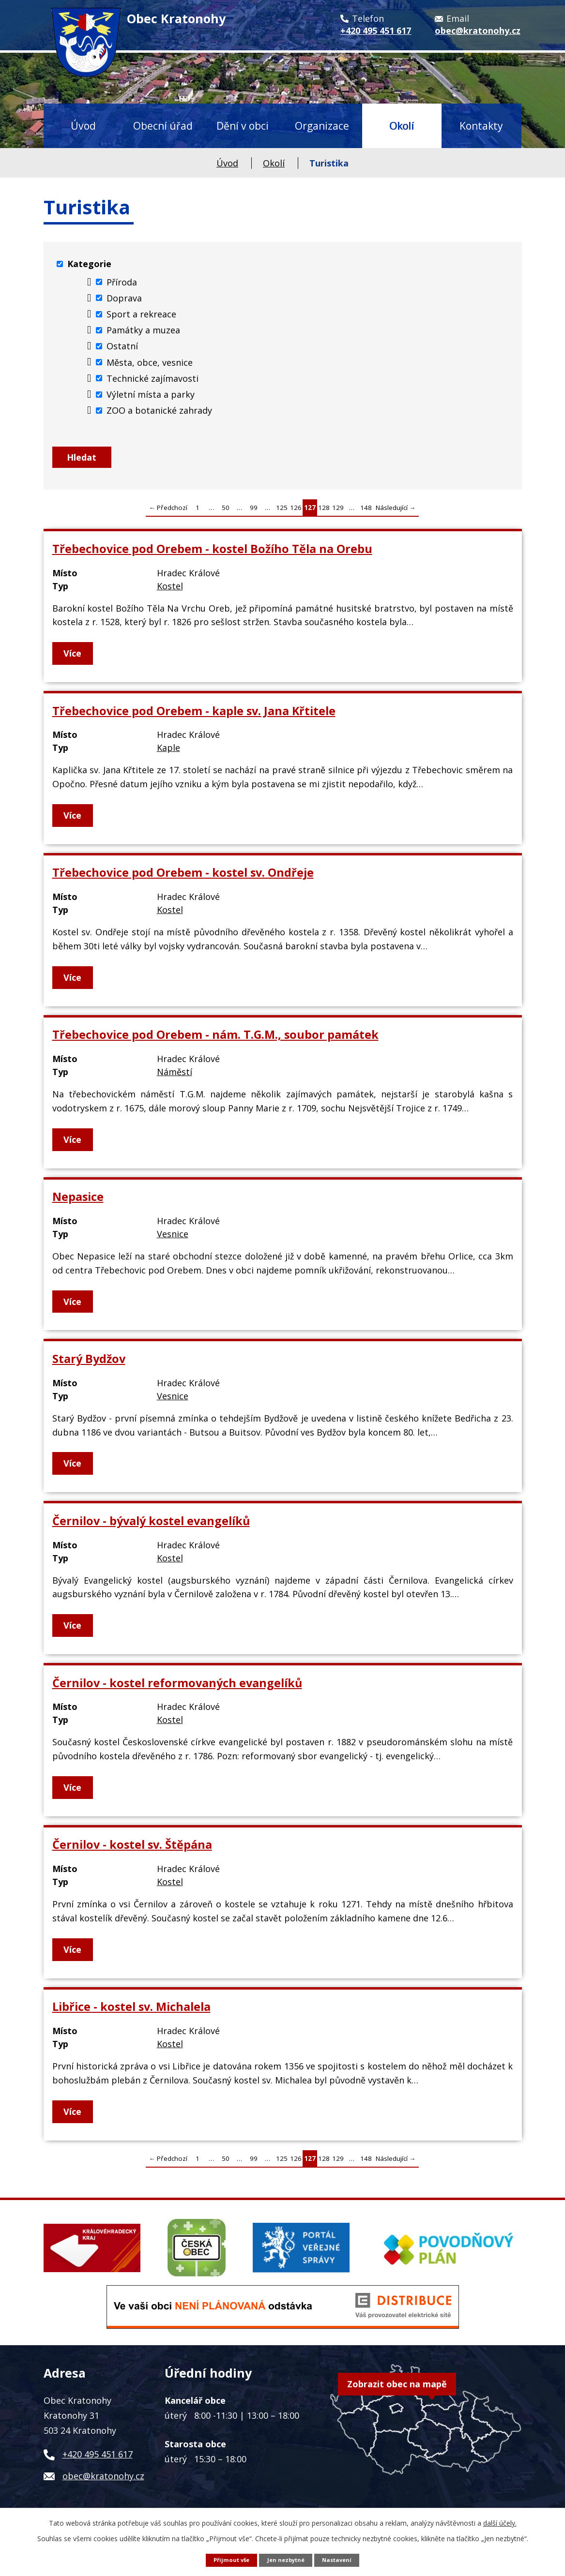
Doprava (124, 297)
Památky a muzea (143, 330)
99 (254, 513)
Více (74, 658)
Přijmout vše (228, 2559)
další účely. (500, 2522)
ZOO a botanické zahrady (159, 410)
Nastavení (340, 2559)
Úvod (83, 126)
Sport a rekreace (141, 314)
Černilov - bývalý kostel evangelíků (151, 1526)
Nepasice (78, 1202)
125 (282, 513)
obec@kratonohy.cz (103, 2481)
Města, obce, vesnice (150, 362)
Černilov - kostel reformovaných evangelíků (177, 1688)
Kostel (170, 591)
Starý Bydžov (88, 1364)
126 (296, 513)
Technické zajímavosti (153, 378)
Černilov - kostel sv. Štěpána (132, 1849)
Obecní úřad (163, 126)
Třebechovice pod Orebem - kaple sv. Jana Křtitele (194, 716)
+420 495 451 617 (97, 2459)
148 (366, 513)
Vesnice (172, 1239)
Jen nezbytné (286, 2559)
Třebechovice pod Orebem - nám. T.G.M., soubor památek (215, 1040)
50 (225, 513)
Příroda (122, 281)
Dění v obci (242, 126)
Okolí (401, 126)
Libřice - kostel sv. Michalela (131, 2012)
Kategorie (89, 264)
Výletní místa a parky (151, 394)
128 (324, 513)
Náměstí (174, 1077)
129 (338, 513)
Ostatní (122, 346)
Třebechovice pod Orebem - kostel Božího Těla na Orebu (212, 554)
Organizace (322, 126)
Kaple (168, 753)
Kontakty (481, 126)
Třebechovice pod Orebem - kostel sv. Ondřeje (183, 878)
